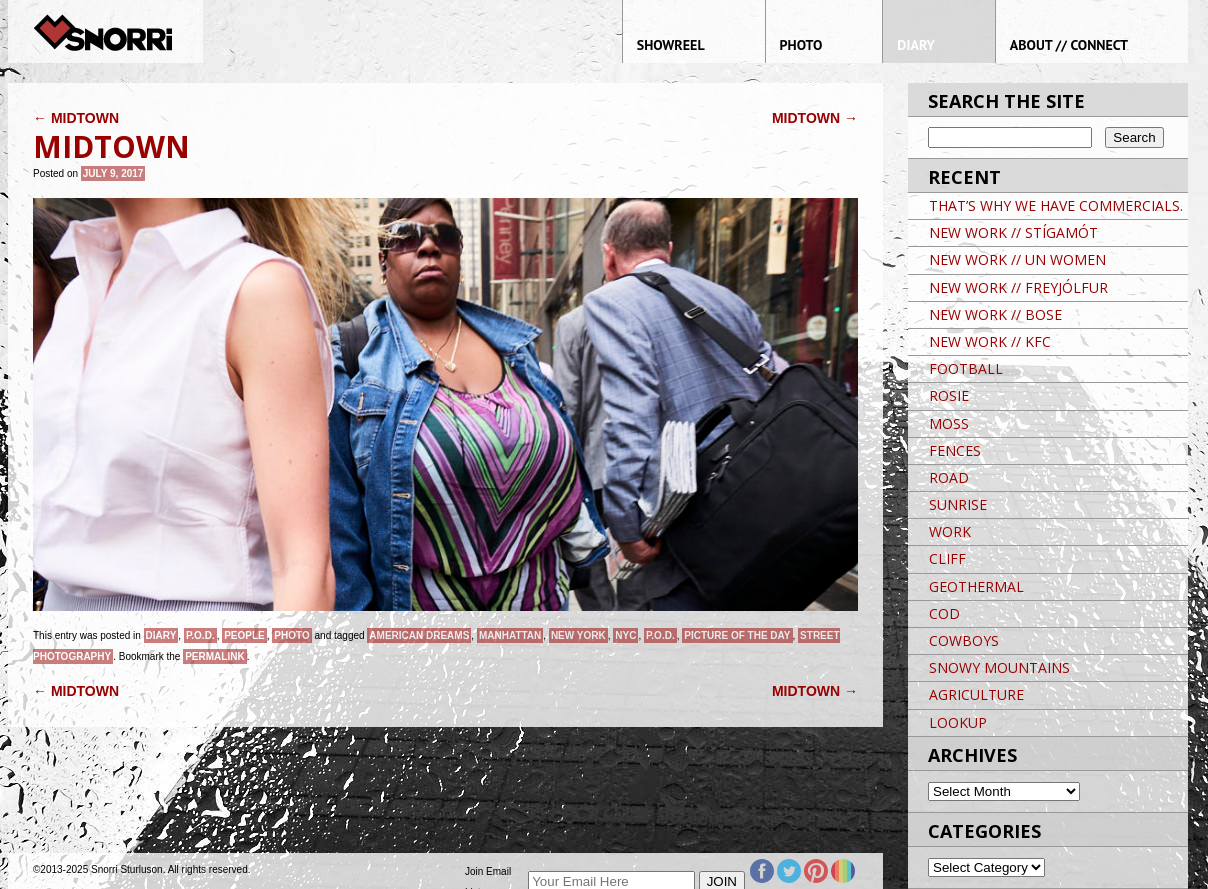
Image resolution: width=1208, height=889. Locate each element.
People (244, 635)
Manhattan (510, 635)
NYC (625, 635)
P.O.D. (200, 635)
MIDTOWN (76, 118)
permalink (214, 656)
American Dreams (419, 635)
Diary (161, 635)
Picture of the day (737, 635)
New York (578, 635)
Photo (291, 635)
